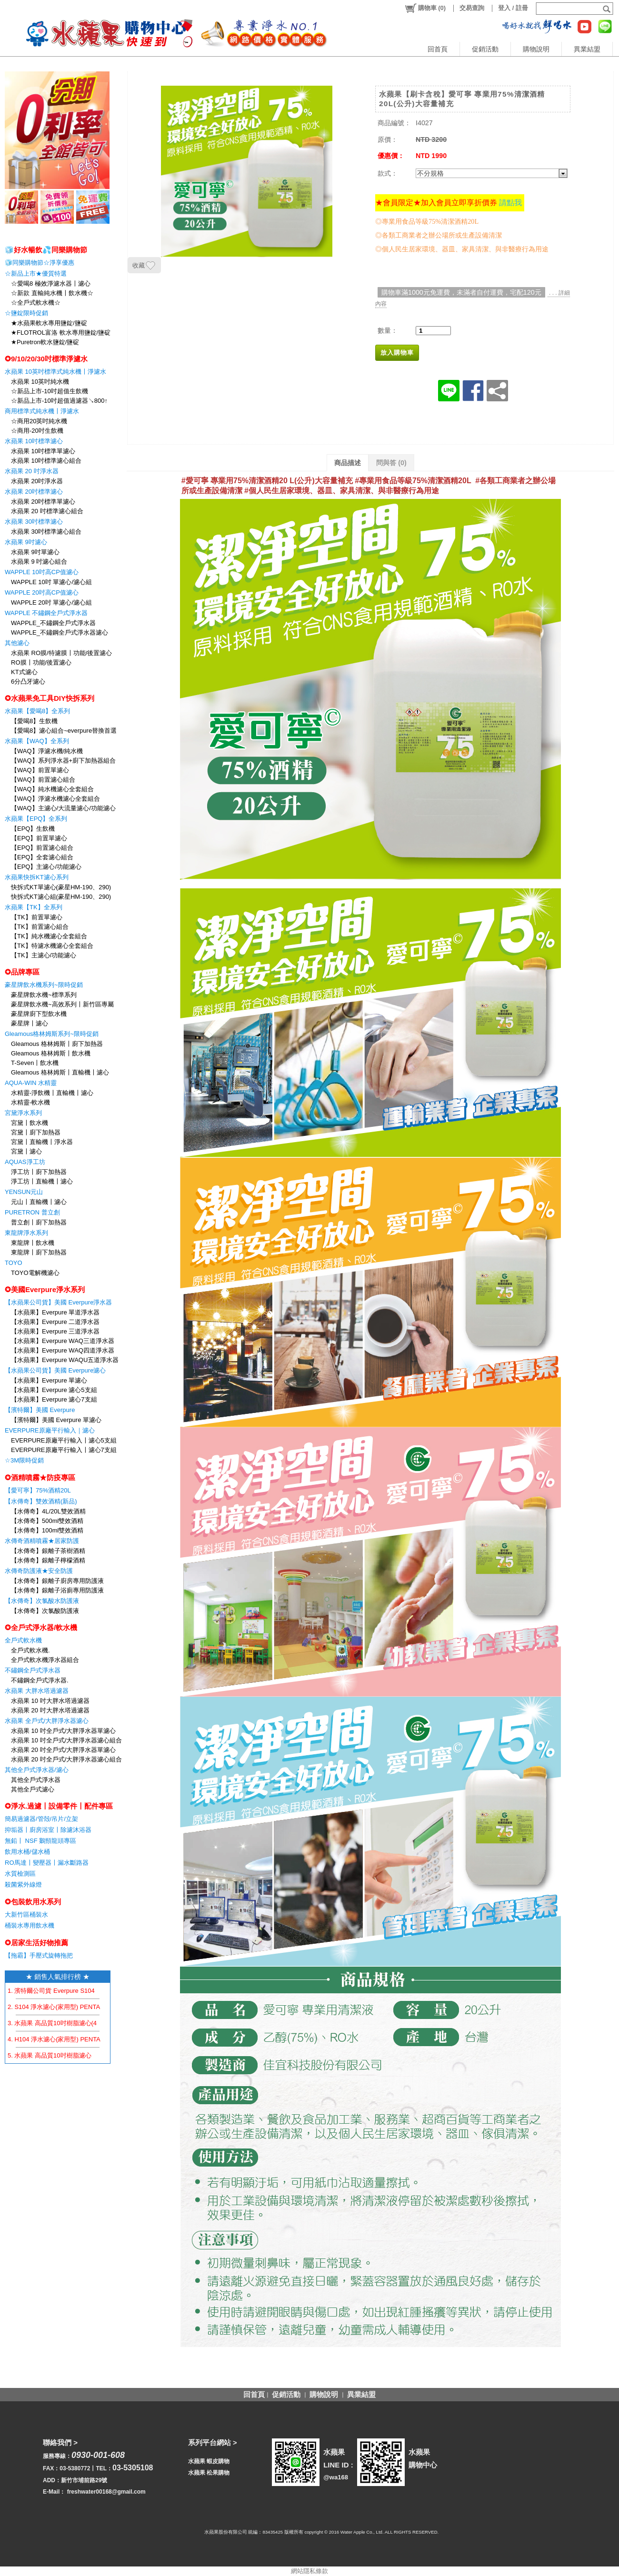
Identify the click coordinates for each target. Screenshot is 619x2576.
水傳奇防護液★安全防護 (39, 1570)
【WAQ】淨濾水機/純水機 (47, 751)
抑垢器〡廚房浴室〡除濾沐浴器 (48, 1829)
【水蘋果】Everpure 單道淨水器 (55, 1312)
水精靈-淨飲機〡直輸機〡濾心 (52, 1092)
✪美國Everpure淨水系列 (45, 1289)
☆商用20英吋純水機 (39, 421)
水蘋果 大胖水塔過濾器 (37, 1690)
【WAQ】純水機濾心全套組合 (52, 789)
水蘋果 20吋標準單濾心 (43, 501)
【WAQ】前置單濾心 (40, 770)
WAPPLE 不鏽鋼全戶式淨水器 (46, 613)
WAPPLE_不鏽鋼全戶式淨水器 (53, 623)
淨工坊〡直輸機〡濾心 (42, 1181)
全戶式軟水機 (23, 1640)
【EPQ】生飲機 (33, 828)
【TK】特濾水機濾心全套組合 (52, 945)
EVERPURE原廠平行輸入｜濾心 (50, 1430)
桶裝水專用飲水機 (29, 1925)
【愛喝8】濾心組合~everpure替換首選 (64, 730)
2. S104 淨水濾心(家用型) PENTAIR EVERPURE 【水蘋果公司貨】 (100, 2006)
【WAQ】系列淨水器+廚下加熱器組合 (63, 760)
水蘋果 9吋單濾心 (35, 552)
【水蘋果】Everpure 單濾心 (49, 1380)
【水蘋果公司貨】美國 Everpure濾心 (55, 1370)
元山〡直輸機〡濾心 (39, 1201)
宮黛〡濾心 (26, 1151)
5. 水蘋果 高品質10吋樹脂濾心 (49, 2055)
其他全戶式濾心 (32, 1789)
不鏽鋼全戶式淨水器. (40, 1680)
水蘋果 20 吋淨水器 (32, 471)
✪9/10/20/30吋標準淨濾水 (46, 359)
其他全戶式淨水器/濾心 (37, 1769)
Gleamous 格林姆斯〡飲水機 (50, 1053)
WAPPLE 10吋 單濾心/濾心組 (51, 582)
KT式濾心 (24, 672)
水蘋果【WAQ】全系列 (37, 741)
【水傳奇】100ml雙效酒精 (47, 1530)
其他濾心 (17, 642)
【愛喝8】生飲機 (34, 721)
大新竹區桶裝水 (26, 1914)
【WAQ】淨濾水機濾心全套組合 (55, 798)
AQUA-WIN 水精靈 (31, 1082)
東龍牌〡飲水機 (32, 1242)
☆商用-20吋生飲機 (37, 430)
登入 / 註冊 (513, 7)
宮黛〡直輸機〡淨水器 (42, 1141)
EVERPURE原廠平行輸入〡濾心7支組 (64, 1449)
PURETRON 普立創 (32, 1212)
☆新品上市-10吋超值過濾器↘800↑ (59, 400)
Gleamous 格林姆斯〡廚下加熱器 (57, 1043)
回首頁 (438, 49)
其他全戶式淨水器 (35, 1779)
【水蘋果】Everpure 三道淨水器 (55, 1331)
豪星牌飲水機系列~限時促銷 (44, 984)
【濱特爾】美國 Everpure (40, 1409)
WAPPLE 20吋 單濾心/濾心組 (51, 602)
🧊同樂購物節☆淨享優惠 (39, 262)
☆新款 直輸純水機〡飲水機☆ (52, 293)
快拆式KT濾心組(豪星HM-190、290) (61, 896)
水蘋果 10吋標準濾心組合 (46, 460)
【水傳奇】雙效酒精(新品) (41, 1501)
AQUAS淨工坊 (25, 1161)
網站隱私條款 (309, 2571)
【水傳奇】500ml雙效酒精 (47, 1520)
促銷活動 (485, 49)
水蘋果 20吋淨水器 (37, 481)
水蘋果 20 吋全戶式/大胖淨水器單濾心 (63, 1749)
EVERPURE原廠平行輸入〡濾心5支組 (64, 1440)
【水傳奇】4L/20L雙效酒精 (48, 1511)
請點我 (510, 203)
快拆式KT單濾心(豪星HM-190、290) (61, 887)
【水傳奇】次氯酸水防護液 (42, 1600)
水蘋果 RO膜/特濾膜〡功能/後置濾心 (61, 652)
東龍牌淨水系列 (26, 1232)
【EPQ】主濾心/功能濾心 (46, 866)
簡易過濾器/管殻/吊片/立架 (41, 1818)
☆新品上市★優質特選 (36, 273)
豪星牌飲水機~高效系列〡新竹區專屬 (62, 1004)
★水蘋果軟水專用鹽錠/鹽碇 (49, 323)
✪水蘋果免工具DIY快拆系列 (49, 698)
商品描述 (347, 463)
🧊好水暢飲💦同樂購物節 (46, 250)
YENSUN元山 (24, 1191)
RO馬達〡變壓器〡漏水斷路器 (47, 1862)
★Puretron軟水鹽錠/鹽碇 (45, 342)
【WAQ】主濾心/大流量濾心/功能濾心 (63, 808)
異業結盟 (587, 49)
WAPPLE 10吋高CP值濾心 (42, 572)
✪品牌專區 (22, 972)
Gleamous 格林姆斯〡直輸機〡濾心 (60, 1072)
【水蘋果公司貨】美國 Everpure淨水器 (58, 1302)
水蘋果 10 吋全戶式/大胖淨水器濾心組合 (66, 1740)
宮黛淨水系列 (23, 1112)
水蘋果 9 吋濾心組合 (39, 561)
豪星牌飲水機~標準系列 (44, 994)
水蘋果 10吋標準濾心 (34, 441)
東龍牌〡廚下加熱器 (39, 1252)
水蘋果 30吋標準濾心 (34, 521)
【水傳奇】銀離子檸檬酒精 (48, 1560)
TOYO (13, 1262)
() (425, 8)
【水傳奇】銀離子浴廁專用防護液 (57, 1590)
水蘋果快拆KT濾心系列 (37, 877)
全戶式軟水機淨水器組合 (45, 1659)
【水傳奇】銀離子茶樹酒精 (48, 1550)
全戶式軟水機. (30, 1650)
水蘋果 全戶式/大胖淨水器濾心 (47, 1720)
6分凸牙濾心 (28, 681)
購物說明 (536, 49)
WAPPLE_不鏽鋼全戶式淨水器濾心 (59, 632)
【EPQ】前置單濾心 (39, 838)
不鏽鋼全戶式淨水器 (32, 1670)
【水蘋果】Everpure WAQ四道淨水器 (62, 1350)
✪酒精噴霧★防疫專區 (40, 1477)
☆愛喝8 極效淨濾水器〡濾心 (50, 283)
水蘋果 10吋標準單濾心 (43, 451)
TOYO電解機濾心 (35, 1272)
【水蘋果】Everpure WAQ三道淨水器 (62, 1340)
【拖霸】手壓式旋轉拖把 (39, 1955)
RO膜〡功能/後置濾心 (41, 662)
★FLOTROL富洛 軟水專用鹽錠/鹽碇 (60, 332)
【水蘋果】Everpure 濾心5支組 (54, 1389)
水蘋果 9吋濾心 (26, 542)
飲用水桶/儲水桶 (27, 1851)
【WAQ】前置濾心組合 (43, 779)
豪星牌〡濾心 (29, 1023)
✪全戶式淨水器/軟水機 (41, 1627)
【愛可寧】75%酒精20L (38, 1490)
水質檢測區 (20, 1873)
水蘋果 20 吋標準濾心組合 (47, 511)
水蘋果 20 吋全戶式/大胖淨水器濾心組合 (66, 1759)
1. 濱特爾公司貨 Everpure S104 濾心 (58, 1990)
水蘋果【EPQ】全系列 (36, 818)
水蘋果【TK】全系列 (33, 907)
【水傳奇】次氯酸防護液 (45, 1610)
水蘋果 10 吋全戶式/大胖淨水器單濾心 (63, 1730)
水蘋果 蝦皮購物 (209, 2461)
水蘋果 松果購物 (209, 2472)
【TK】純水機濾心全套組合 (49, 936)
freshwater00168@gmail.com (106, 2491)
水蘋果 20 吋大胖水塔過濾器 (50, 1710)
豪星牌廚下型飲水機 (39, 1013)
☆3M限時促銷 (24, 1460)
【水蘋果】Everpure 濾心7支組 (54, 1399)
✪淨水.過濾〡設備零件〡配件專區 (59, 1806)
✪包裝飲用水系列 (33, 1902)
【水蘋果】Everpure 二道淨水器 (55, 1321)
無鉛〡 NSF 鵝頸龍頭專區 (40, 1840)
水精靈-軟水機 (30, 1102)
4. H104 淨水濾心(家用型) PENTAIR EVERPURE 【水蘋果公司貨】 (101, 2039)
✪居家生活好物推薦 (36, 1943)
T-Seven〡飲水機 (35, 1062)
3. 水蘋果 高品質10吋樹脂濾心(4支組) (59, 2023)
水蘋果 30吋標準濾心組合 (46, 531)
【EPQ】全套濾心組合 (42, 857)
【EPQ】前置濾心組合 (42, 847)
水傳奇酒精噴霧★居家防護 (42, 1540)
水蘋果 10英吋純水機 (40, 381)
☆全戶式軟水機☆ (35, 302)
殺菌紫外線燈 (23, 1884)
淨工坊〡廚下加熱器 (39, 1171)
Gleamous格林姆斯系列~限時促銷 (52, 1033)
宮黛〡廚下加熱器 (35, 1132)
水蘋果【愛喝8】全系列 (37, 711)
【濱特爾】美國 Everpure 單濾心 (56, 1419)
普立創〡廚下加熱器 (39, 1222)
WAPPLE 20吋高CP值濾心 (42, 592)
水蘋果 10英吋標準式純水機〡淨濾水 (55, 371)
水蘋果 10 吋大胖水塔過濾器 (50, 1700)
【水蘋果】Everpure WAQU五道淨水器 (65, 1359)
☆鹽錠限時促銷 (26, 313)
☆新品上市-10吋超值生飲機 (49, 391)
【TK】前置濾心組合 (40, 926)
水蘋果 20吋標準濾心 (34, 491)
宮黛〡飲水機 (29, 1122)
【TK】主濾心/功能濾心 (43, 955)
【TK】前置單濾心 (36, 917)
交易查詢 (471, 7)
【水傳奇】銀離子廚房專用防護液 (57, 1580)
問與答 (391, 463)
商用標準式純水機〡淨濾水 (42, 411)
